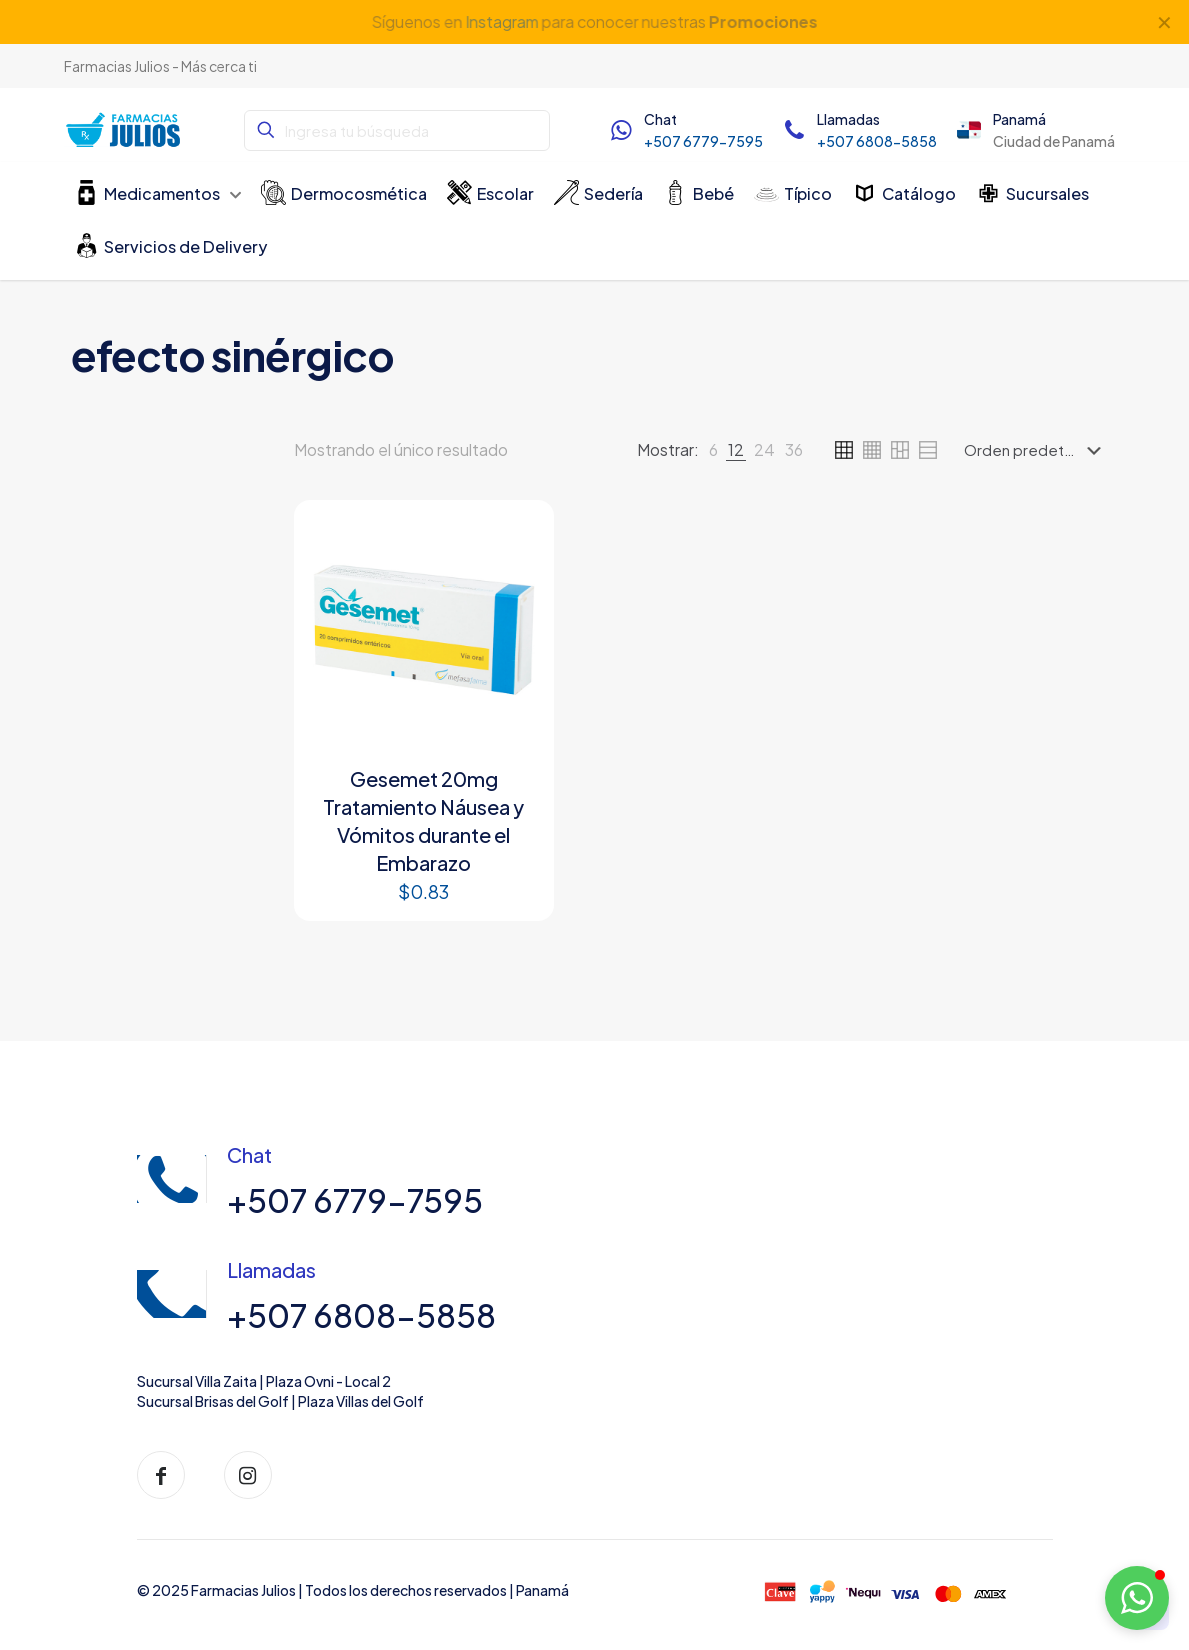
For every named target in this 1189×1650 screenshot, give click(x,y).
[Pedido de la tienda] (1036, 450)
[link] (713, 450)
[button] (1137, 1598)
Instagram (501, 21)
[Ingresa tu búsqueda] (396, 130)
